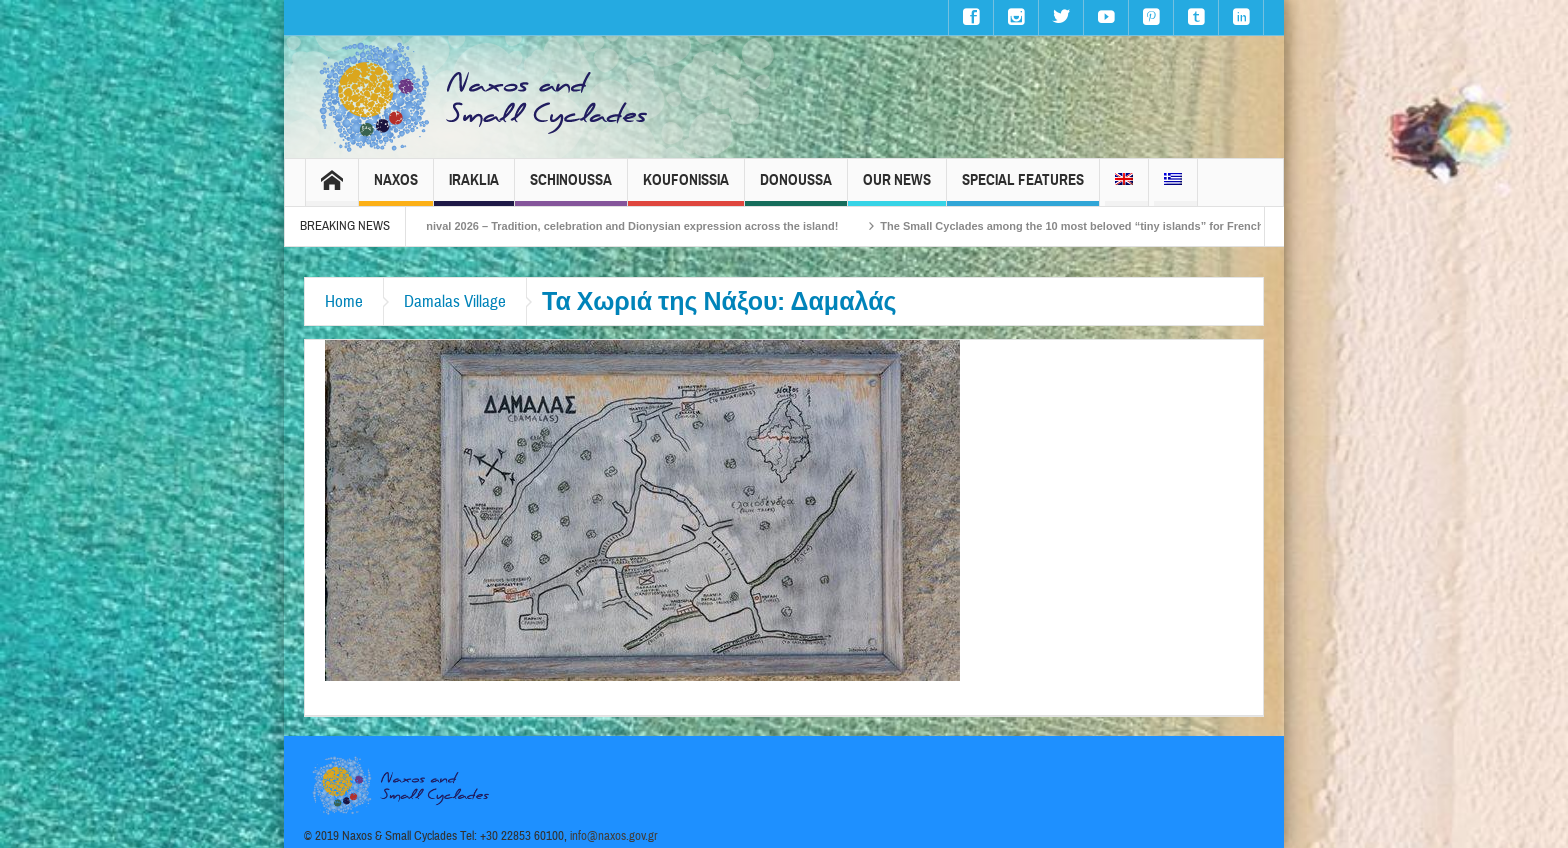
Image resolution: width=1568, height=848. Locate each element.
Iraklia (474, 188)
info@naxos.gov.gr (614, 836)
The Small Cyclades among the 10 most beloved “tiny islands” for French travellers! (1115, 226)
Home (344, 301)
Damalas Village (455, 301)
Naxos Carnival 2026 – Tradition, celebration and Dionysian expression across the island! (620, 226)
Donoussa (796, 188)
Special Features (1023, 188)
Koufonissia (686, 188)
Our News (897, 188)
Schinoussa (571, 188)
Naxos (396, 188)
